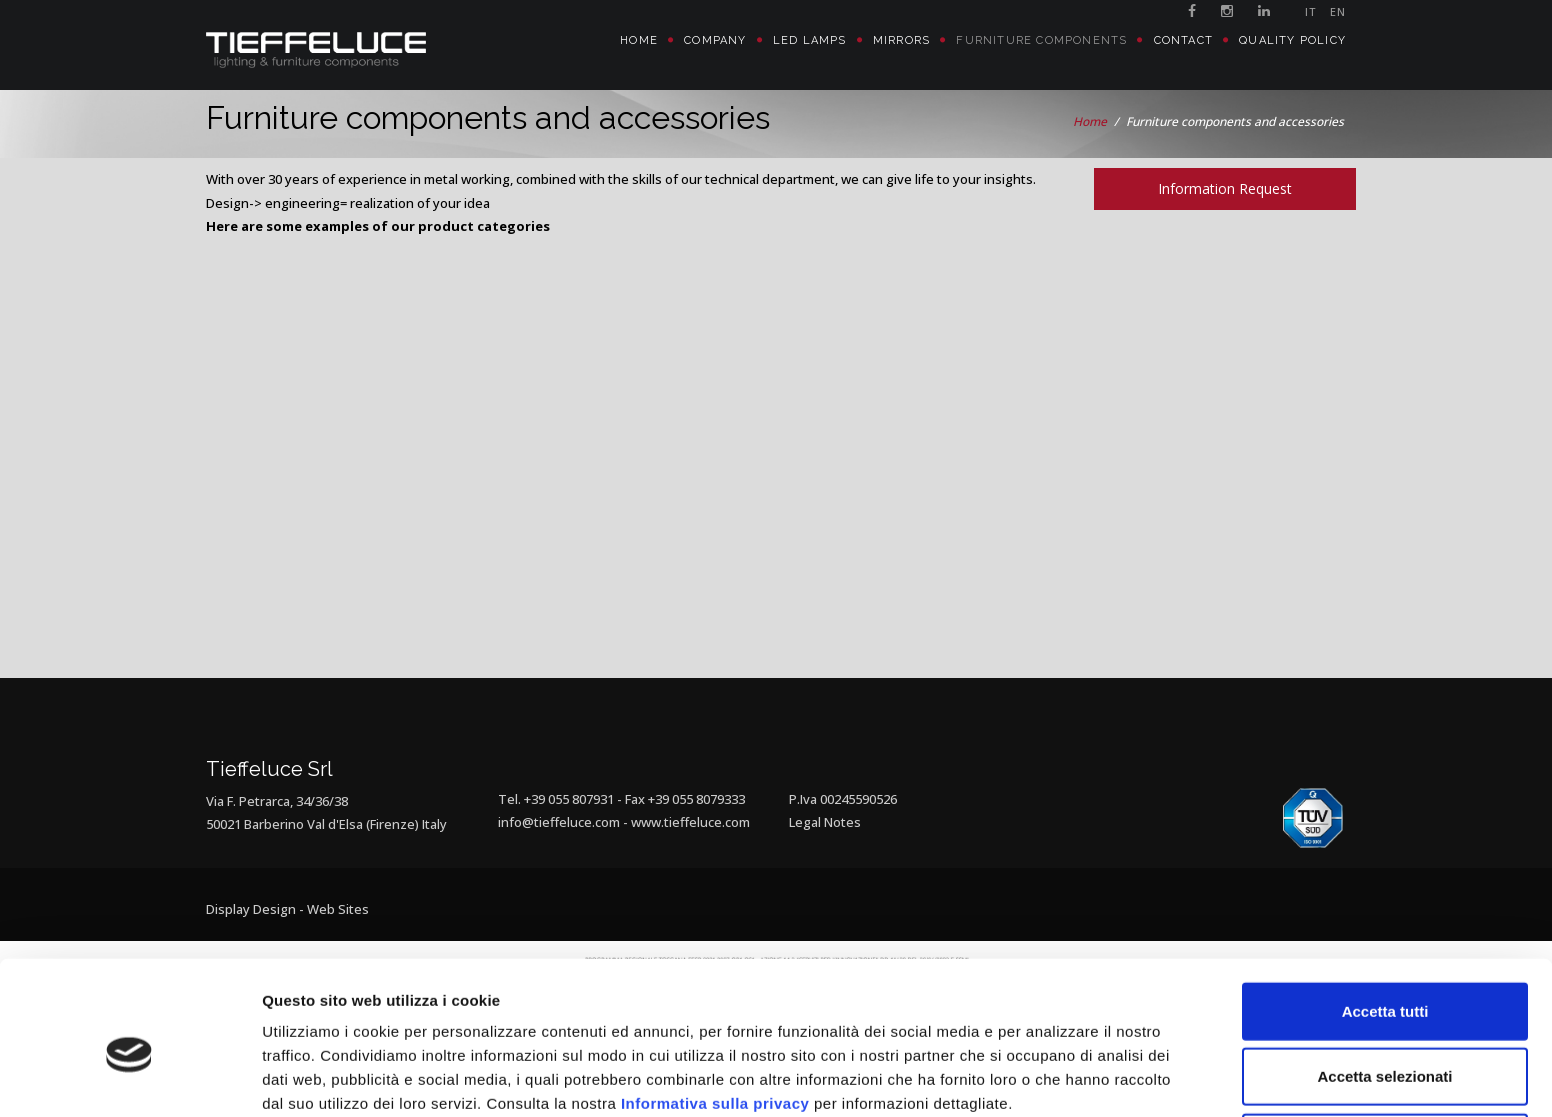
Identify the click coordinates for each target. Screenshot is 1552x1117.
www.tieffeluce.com (690, 822)
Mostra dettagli (1052, 1077)
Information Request (1225, 188)
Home (639, 40)
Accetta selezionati (1384, 986)
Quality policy (1292, 40)
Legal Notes (825, 822)
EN (1338, 11)
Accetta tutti (1385, 920)
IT (1310, 11)
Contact (1183, 40)
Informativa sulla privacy (715, 1012)
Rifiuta (1385, 1051)
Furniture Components (1041, 40)
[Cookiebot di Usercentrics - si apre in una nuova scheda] (129, 1078)
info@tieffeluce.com (559, 822)
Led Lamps (810, 40)
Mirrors (901, 40)
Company (715, 40)
